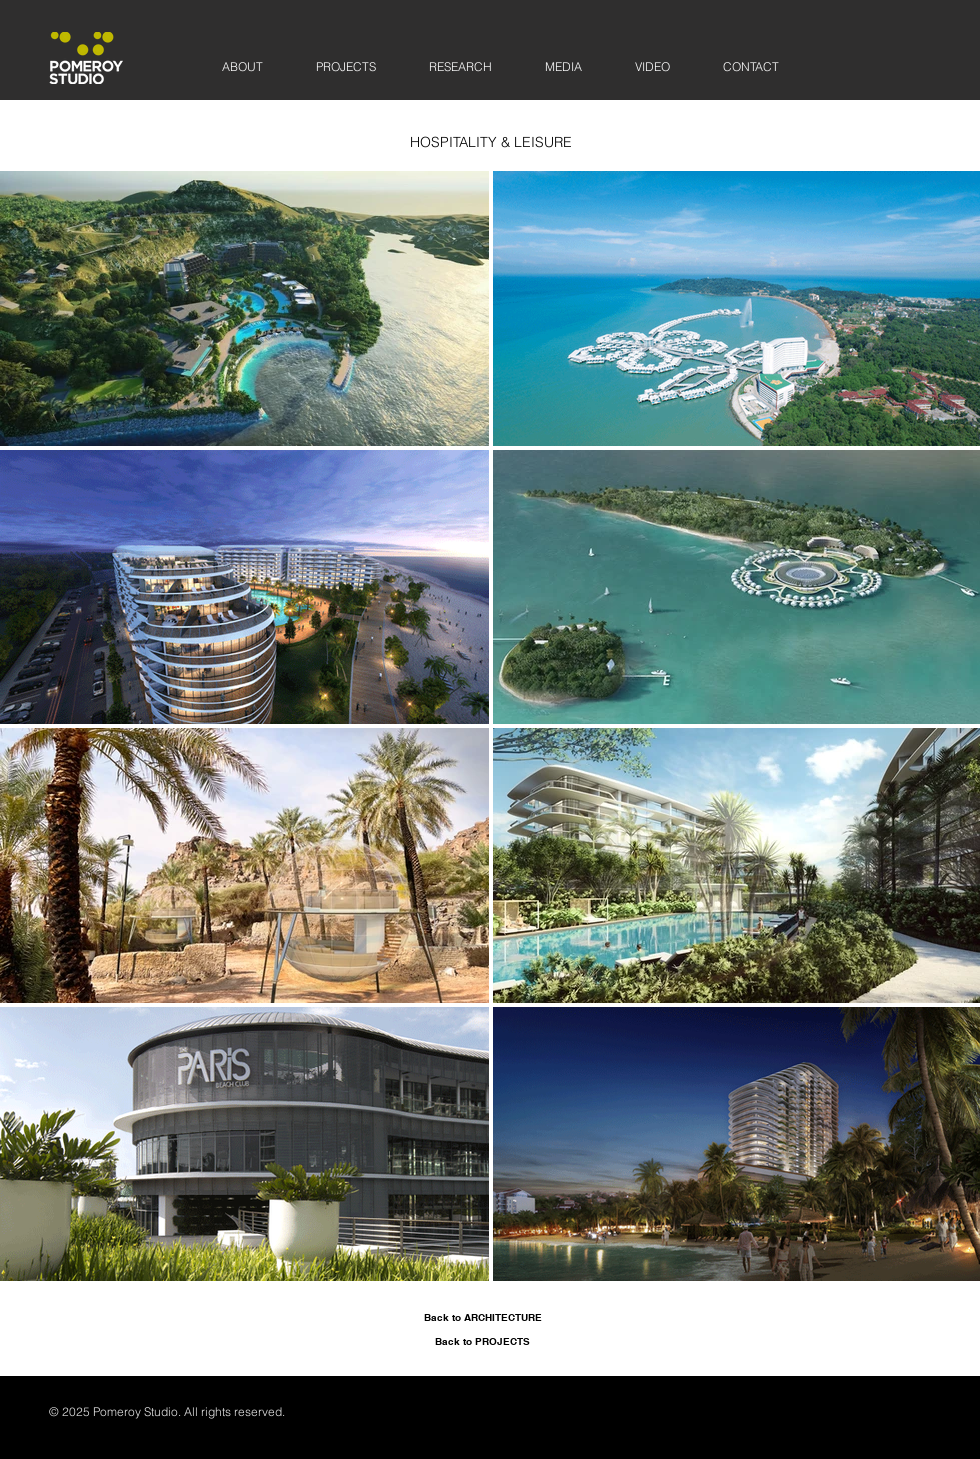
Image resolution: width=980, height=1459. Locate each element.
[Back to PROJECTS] (482, 1340)
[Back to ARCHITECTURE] (482, 1316)
